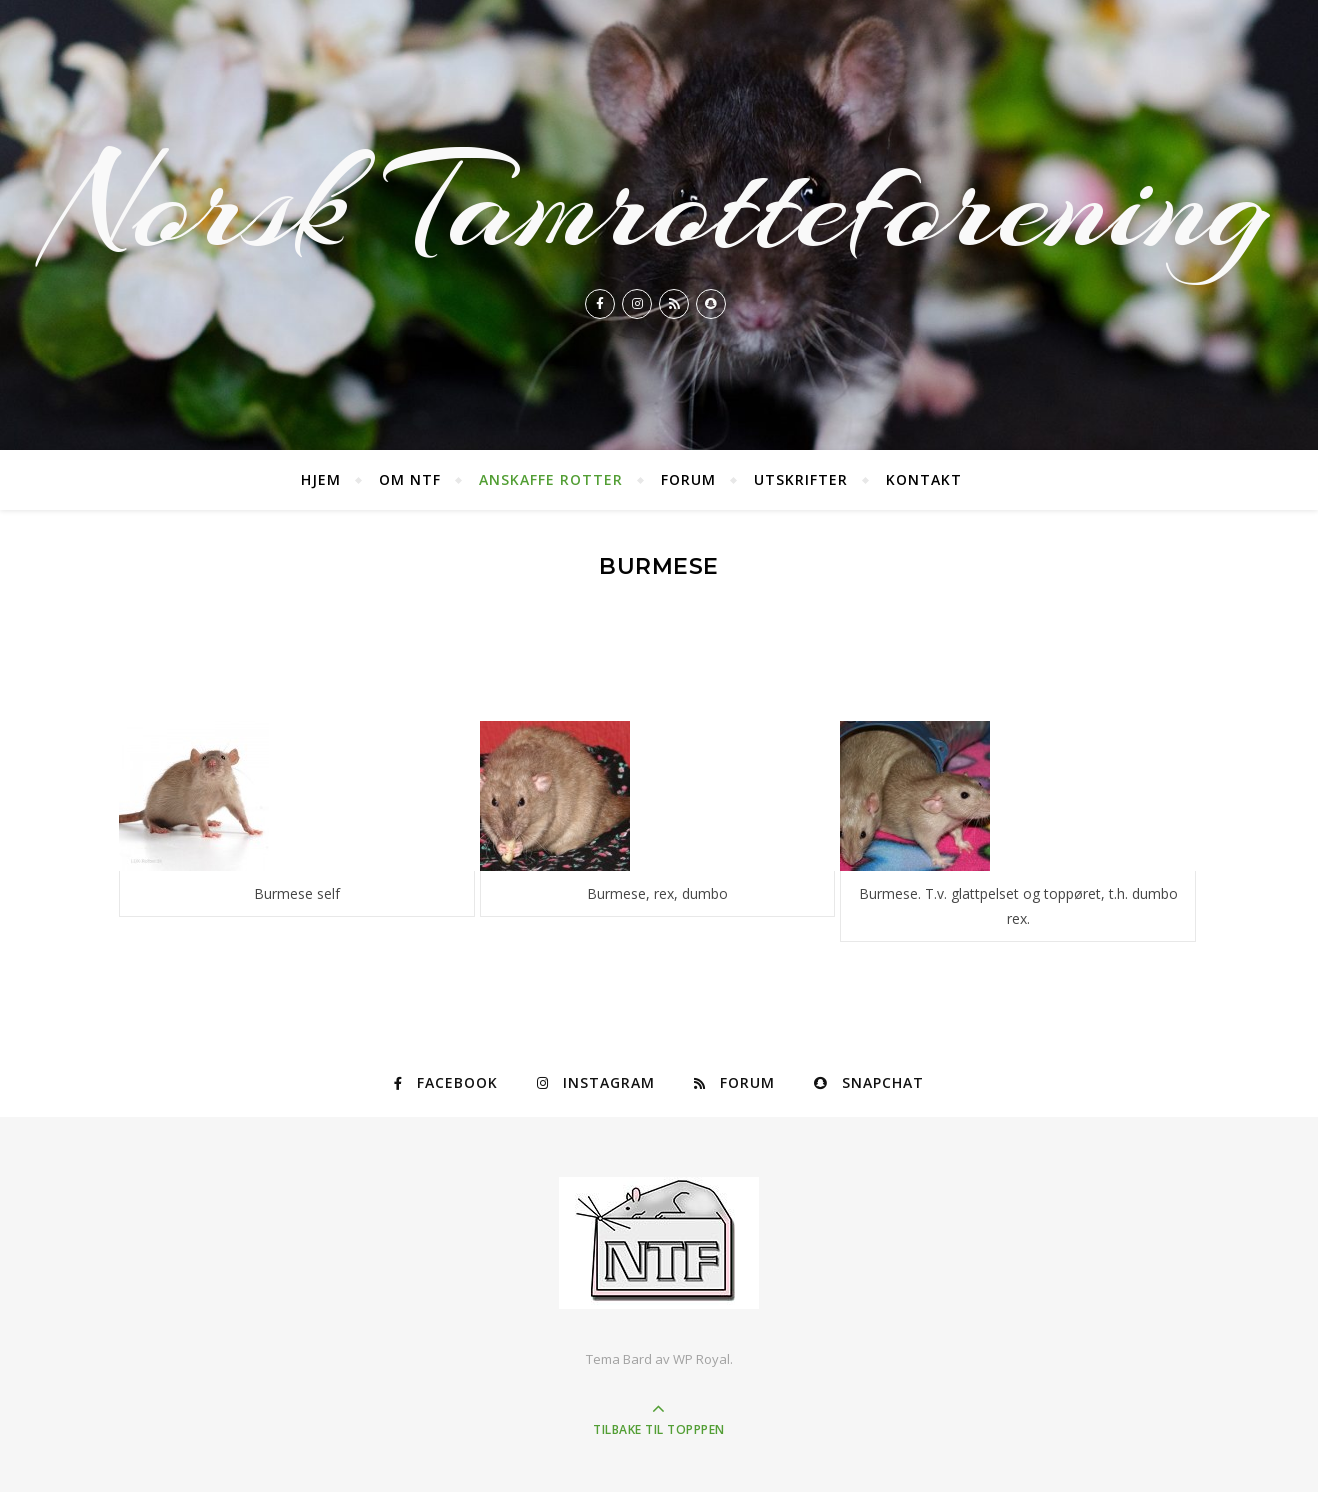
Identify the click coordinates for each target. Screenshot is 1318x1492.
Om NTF (410, 479)
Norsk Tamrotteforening (659, 204)
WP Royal (701, 1359)
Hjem (321, 479)
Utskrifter (801, 479)
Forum (688, 479)
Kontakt (924, 479)
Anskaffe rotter (551, 479)
